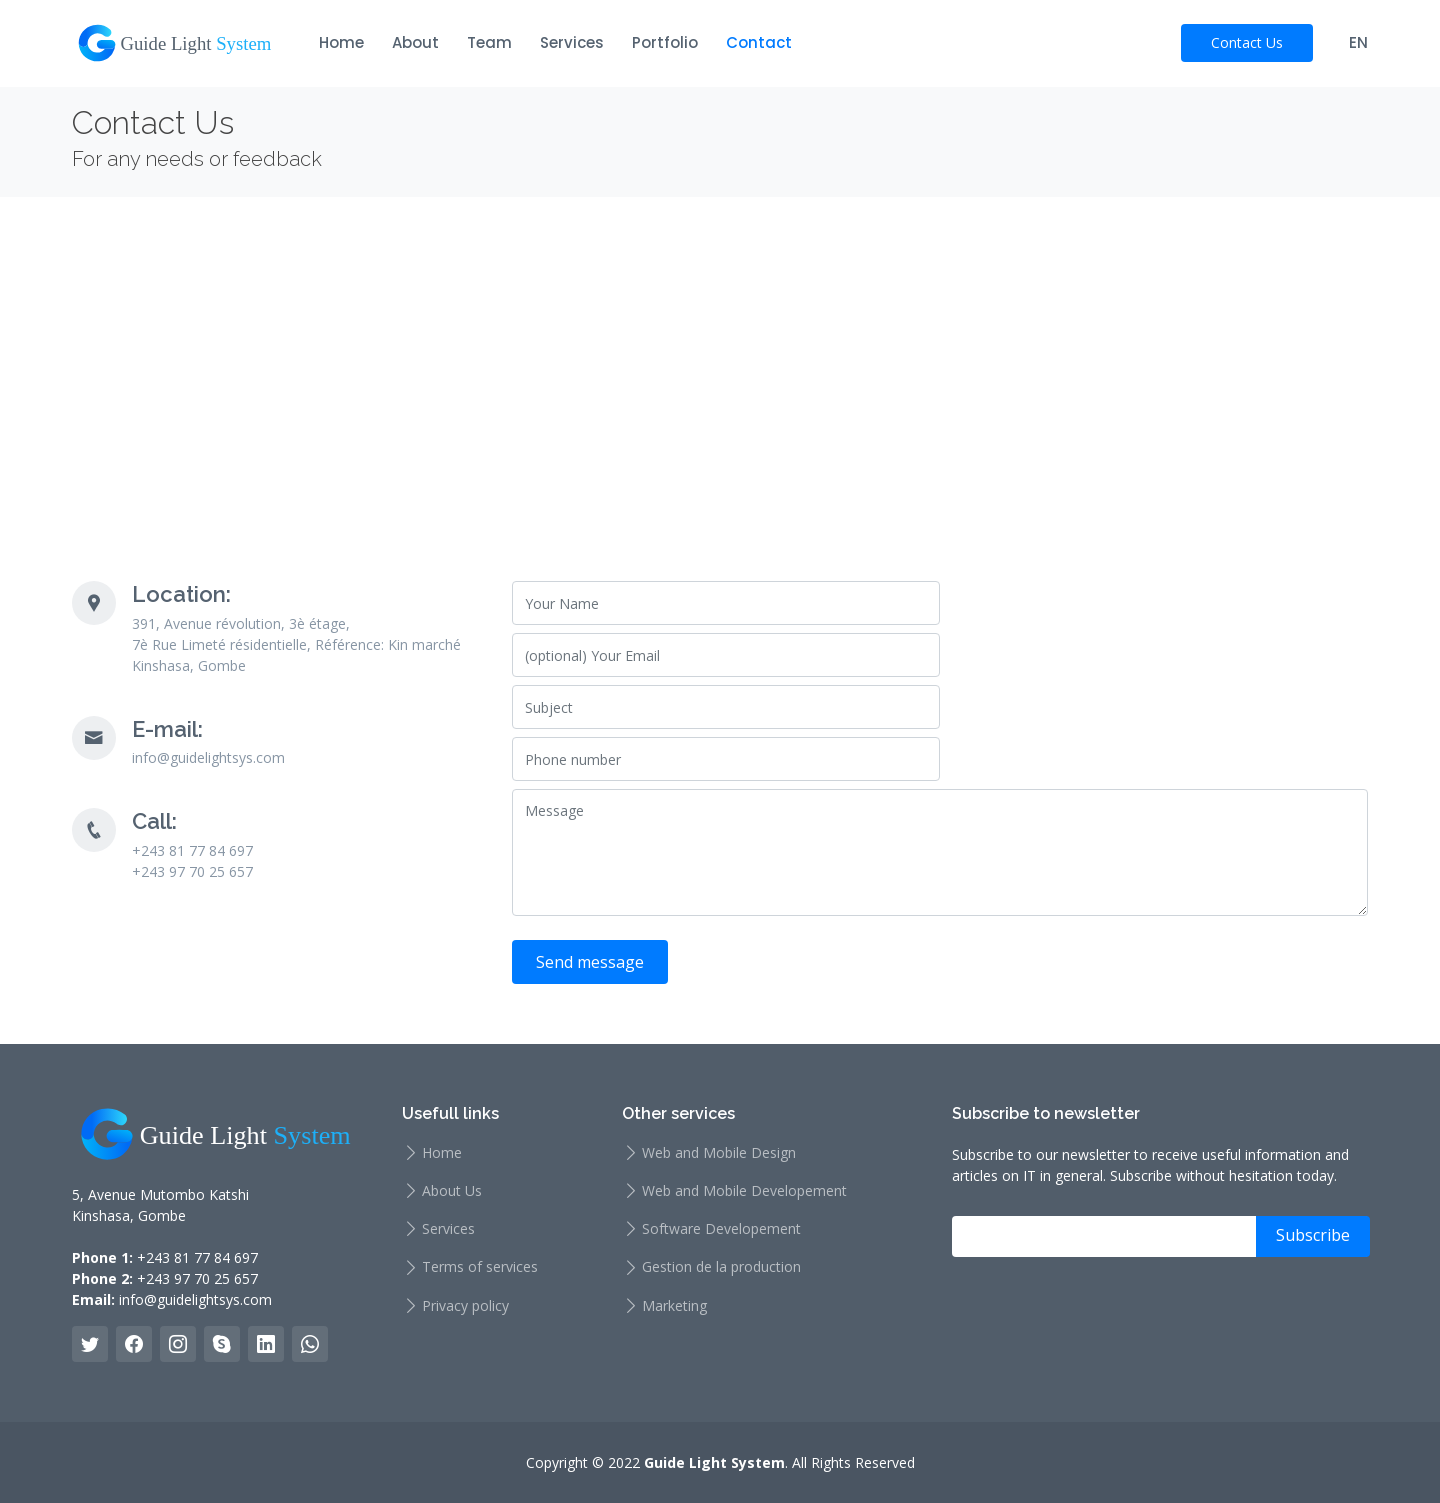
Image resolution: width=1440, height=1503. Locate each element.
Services (572, 42)
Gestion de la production (721, 1267)
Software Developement (721, 1229)
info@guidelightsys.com (195, 1299)
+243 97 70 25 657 (197, 1278)
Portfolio (665, 42)
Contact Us (1247, 42)
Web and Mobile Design (719, 1153)
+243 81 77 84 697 (197, 1257)
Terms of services (480, 1267)
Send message (590, 962)
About (415, 42)
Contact (759, 42)
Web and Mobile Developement (744, 1191)
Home (341, 42)
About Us (452, 1191)
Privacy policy (465, 1306)
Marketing (674, 1306)
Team (489, 42)
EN (1358, 42)
